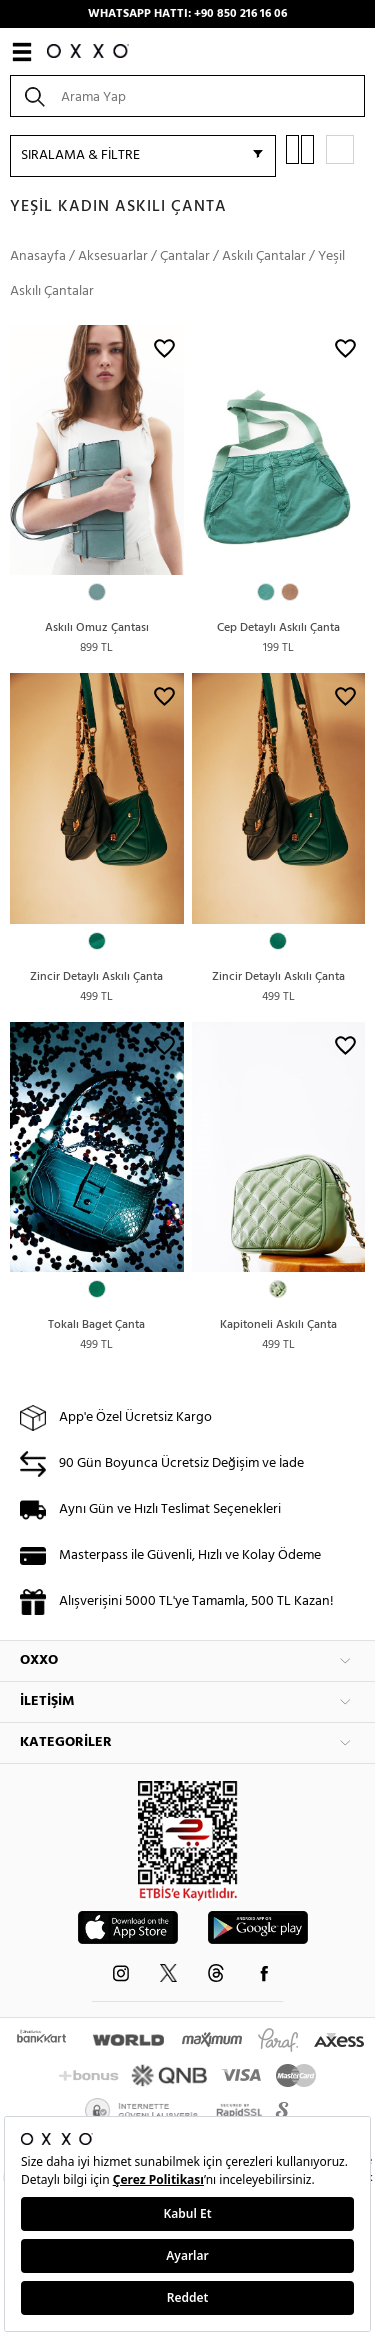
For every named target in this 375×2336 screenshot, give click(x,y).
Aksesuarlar (113, 256)
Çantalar (185, 256)
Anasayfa (38, 256)
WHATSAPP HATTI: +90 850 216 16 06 (187, 14)
